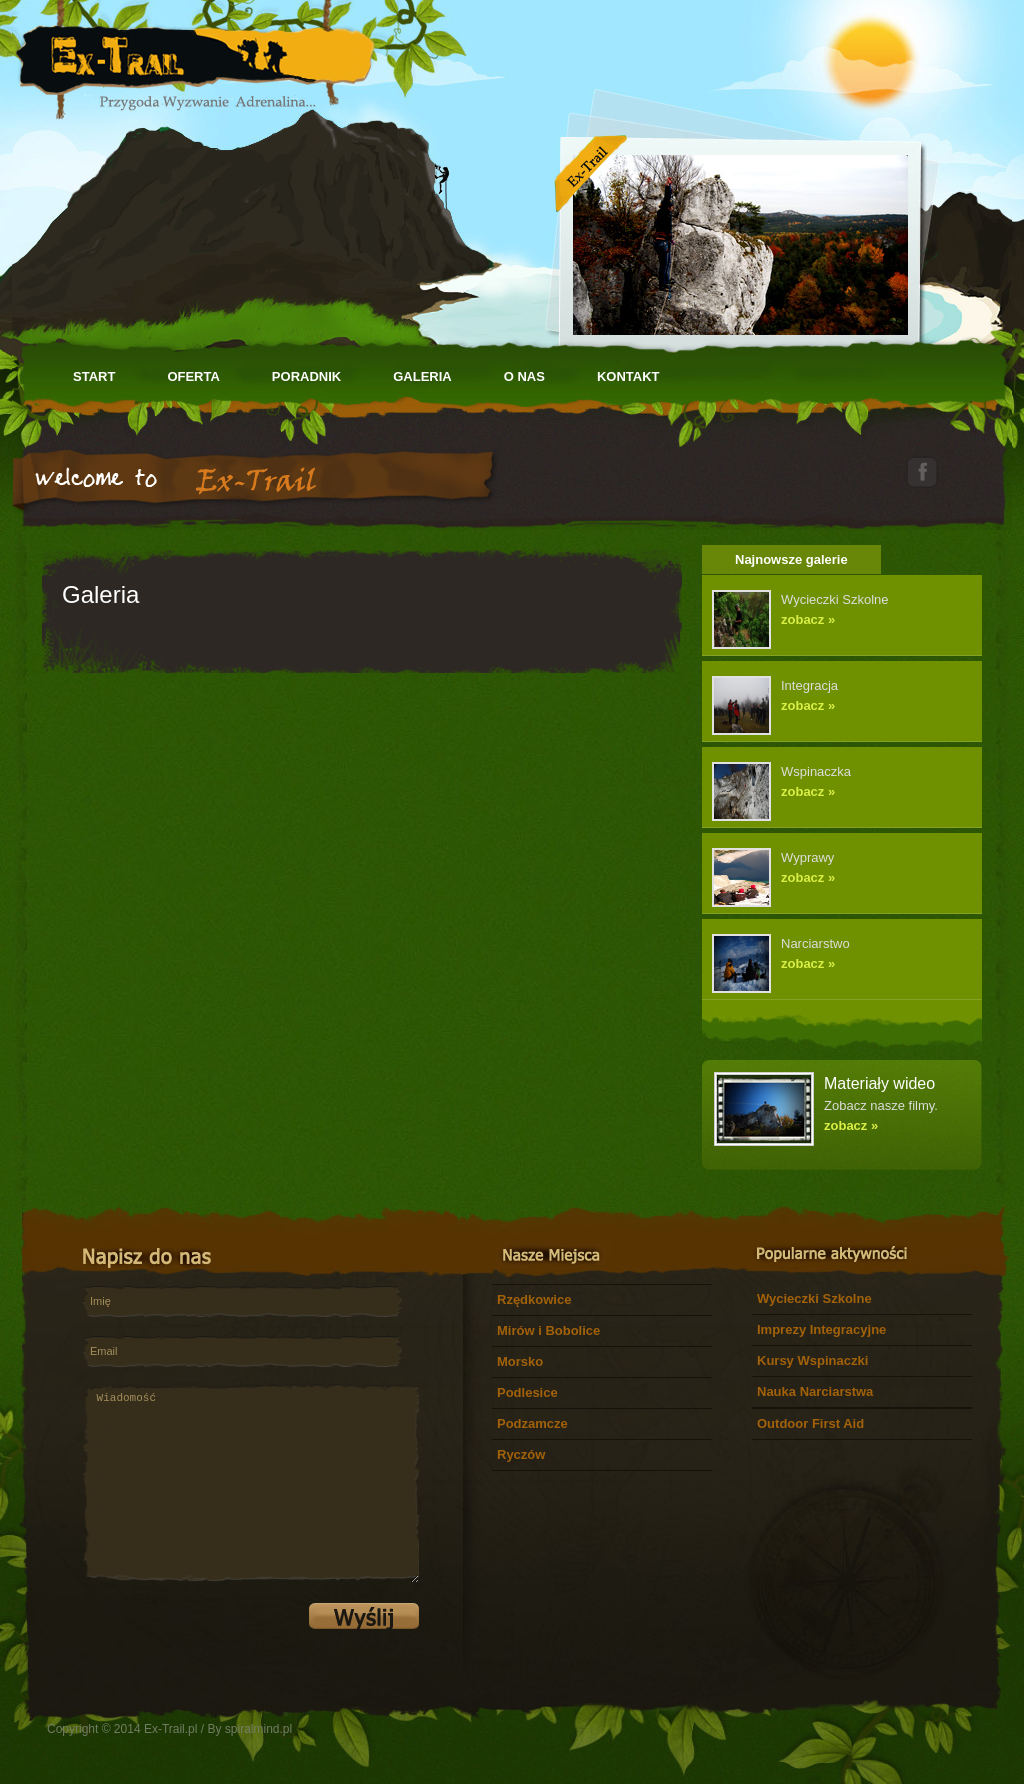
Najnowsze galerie (791, 559)
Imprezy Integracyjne (821, 1329)
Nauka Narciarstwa (815, 1391)
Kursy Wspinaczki (812, 1360)
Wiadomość (250, 1483)
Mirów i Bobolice (548, 1330)
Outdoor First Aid (810, 1423)
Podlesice (527, 1392)
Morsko (520, 1361)
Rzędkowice (534, 1299)
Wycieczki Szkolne (814, 1298)
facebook (922, 471)
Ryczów (521, 1454)
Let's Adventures (194, 60)
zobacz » (808, 619)
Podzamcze (532, 1423)
